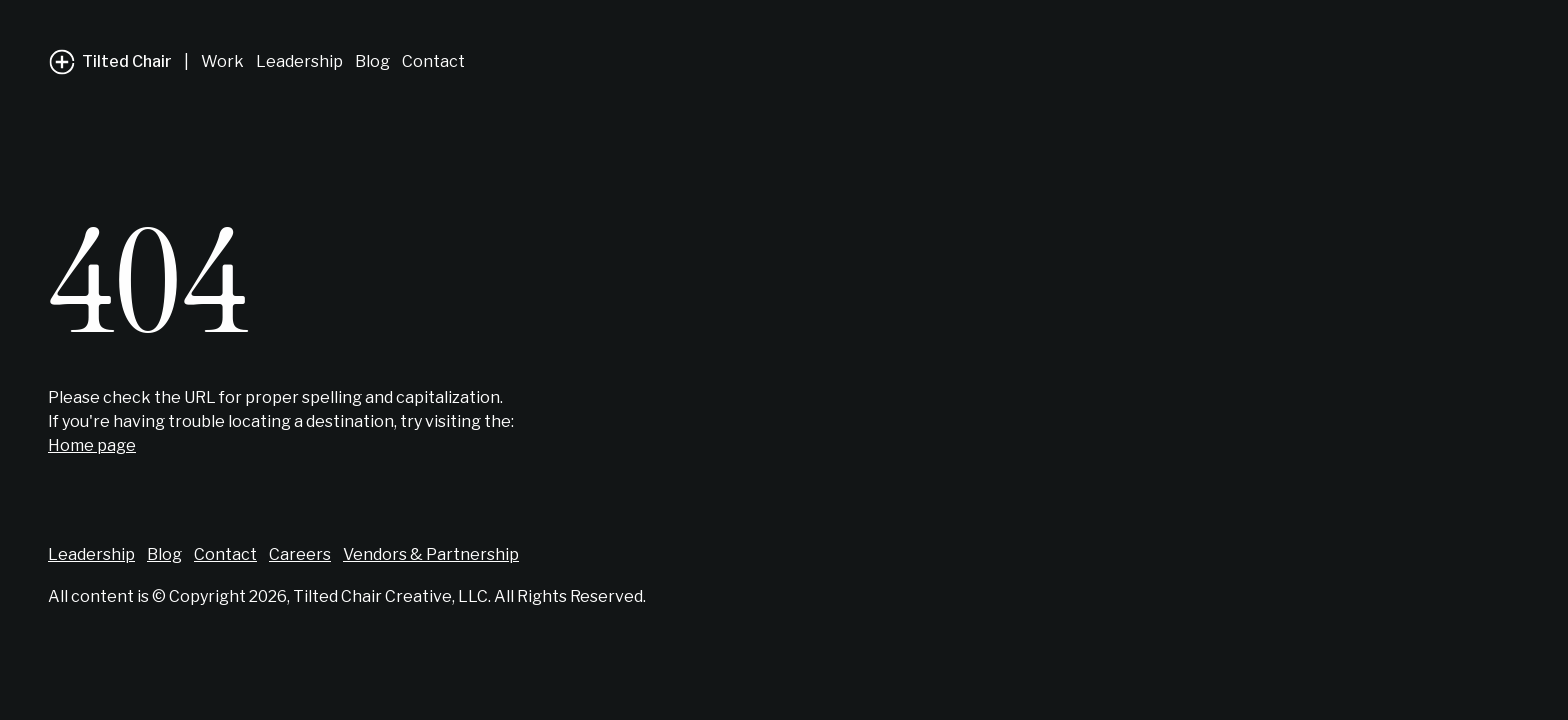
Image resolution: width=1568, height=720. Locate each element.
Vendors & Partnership (431, 554)
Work (222, 61)
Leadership (299, 61)
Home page (92, 445)
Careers (300, 554)
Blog (372, 61)
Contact (433, 61)
